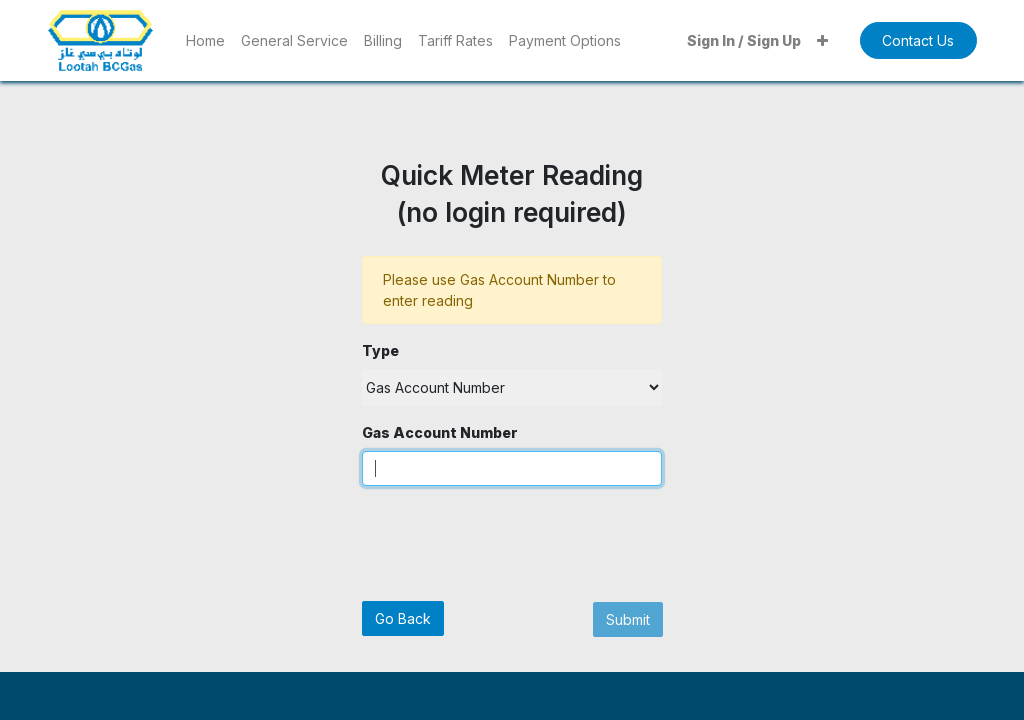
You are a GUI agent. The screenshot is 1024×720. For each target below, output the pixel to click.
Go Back (403, 618)
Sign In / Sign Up (744, 40)
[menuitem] (205, 40)
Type (380, 350)
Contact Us (918, 40)
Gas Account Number (440, 432)
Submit (628, 619)
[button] (822, 40)
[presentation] (514, 541)
